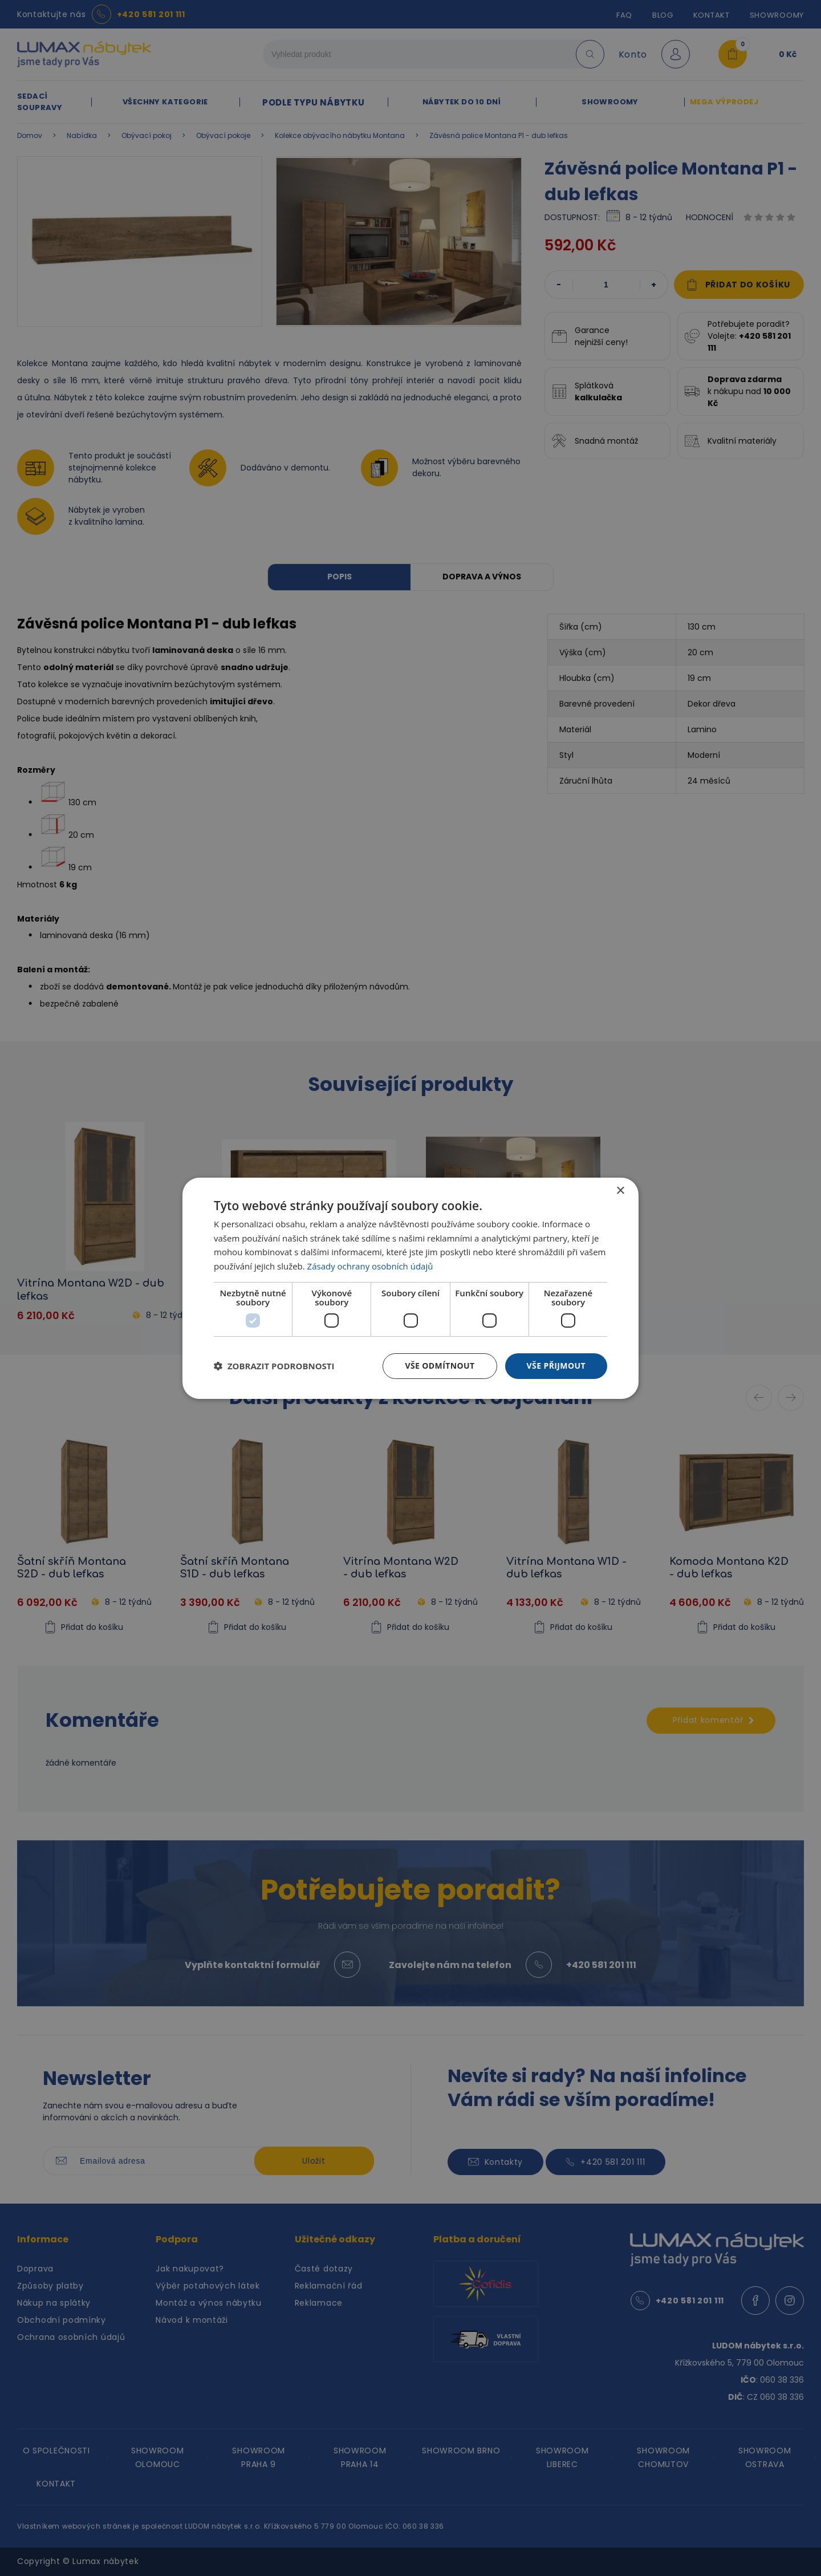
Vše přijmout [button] (556, 1365)
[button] (274, 1366)
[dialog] (410, 1287)
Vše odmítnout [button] (439, 1365)
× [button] (620, 1190)
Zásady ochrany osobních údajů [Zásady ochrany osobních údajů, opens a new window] (370, 1266)
